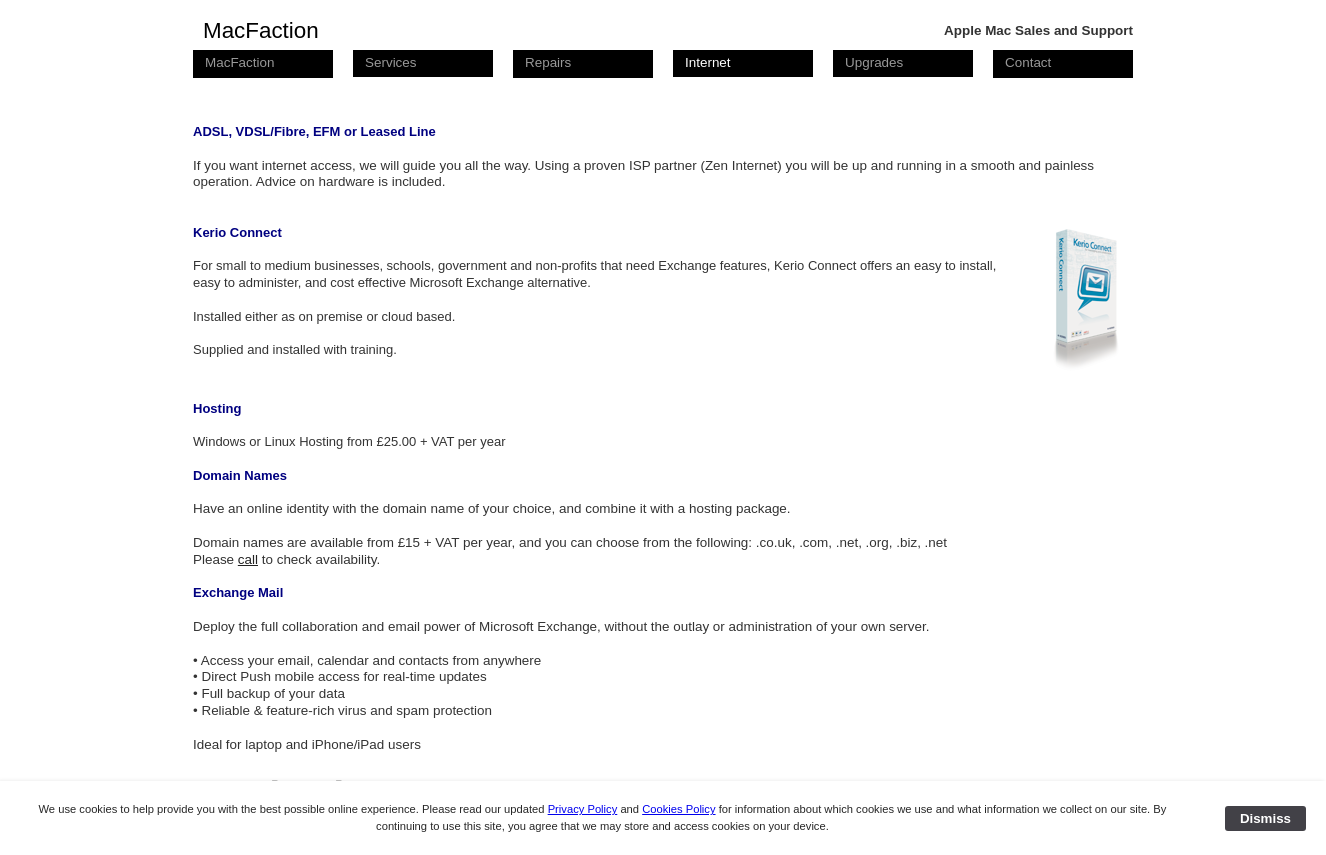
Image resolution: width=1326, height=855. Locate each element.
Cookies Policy (678, 809)
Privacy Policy (583, 809)
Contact (1028, 62)
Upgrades (874, 62)
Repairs (548, 62)
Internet (708, 62)
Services (391, 62)
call (248, 559)
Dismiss (1265, 818)
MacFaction (239, 62)
